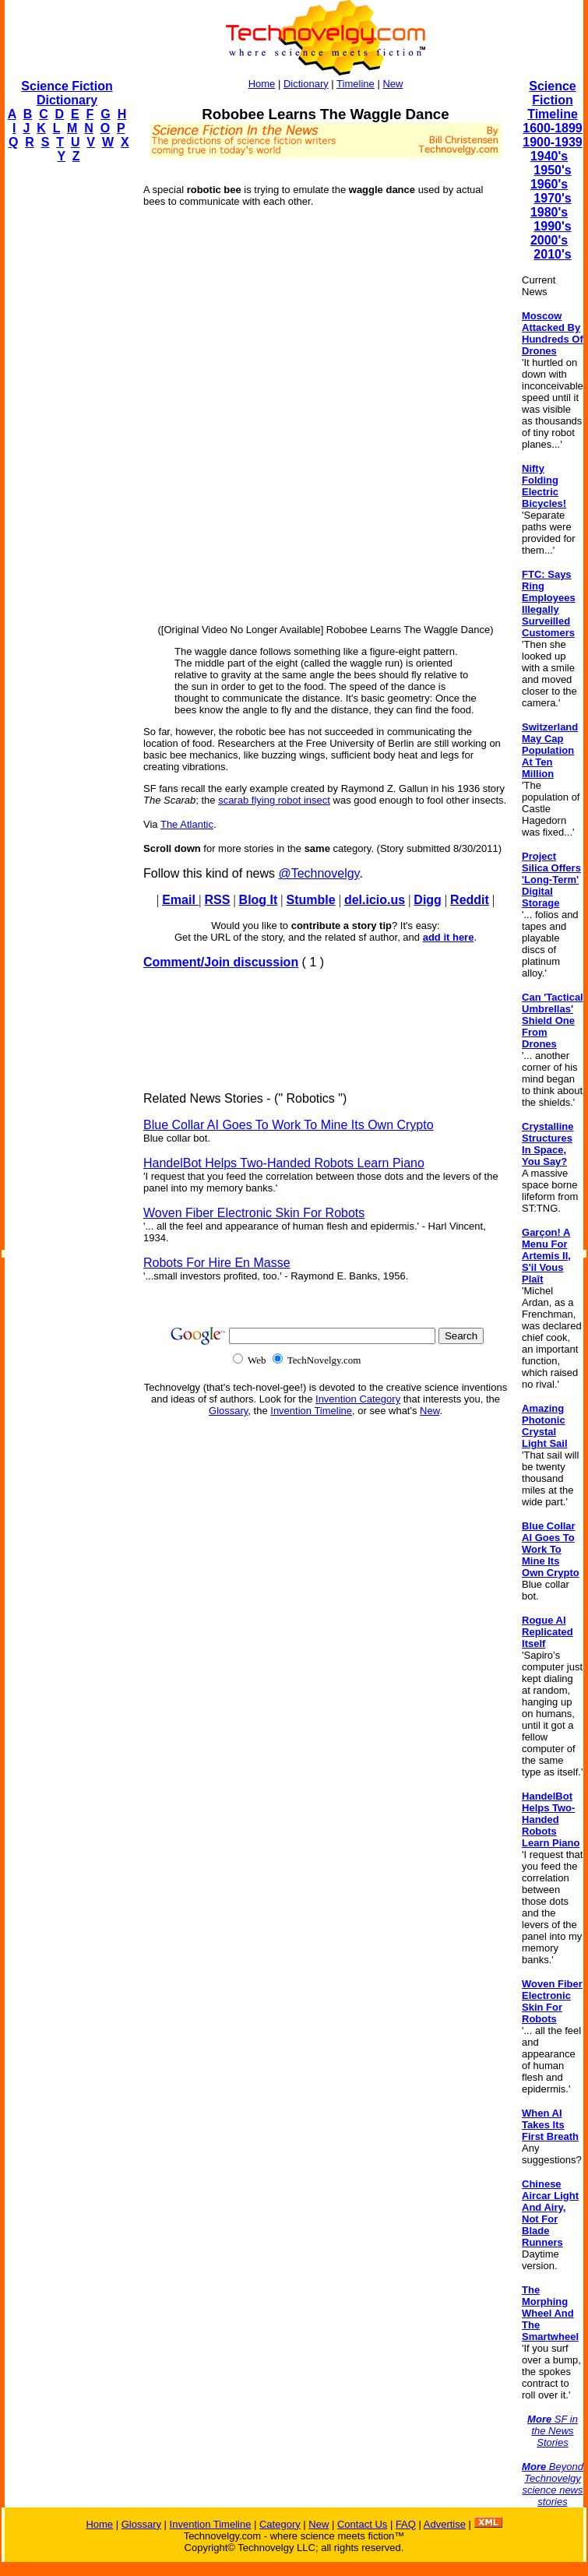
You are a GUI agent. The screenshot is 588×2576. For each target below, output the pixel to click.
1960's (549, 184)
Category (280, 2524)
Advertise (445, 2524)
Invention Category (357, 1399)
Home (262, 84)
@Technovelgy (318, 873)
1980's (549, 212)
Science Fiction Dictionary (66, 93)
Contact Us (362, 2524)
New (392, 84)
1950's (552, 170)
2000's (549, 240)
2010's (552, 254)
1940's (549, 156)
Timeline (355, 84)
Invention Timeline (311, 1410)
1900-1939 (553, 142)
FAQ (406, 2524)
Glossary (228, 1410)
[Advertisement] (67, 409)
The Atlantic (186, 824)
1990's (552, 226)
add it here (448, 937)
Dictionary (306, 84)
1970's (552, 198)
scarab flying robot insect (274, 800)
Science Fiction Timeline (552, 100)
